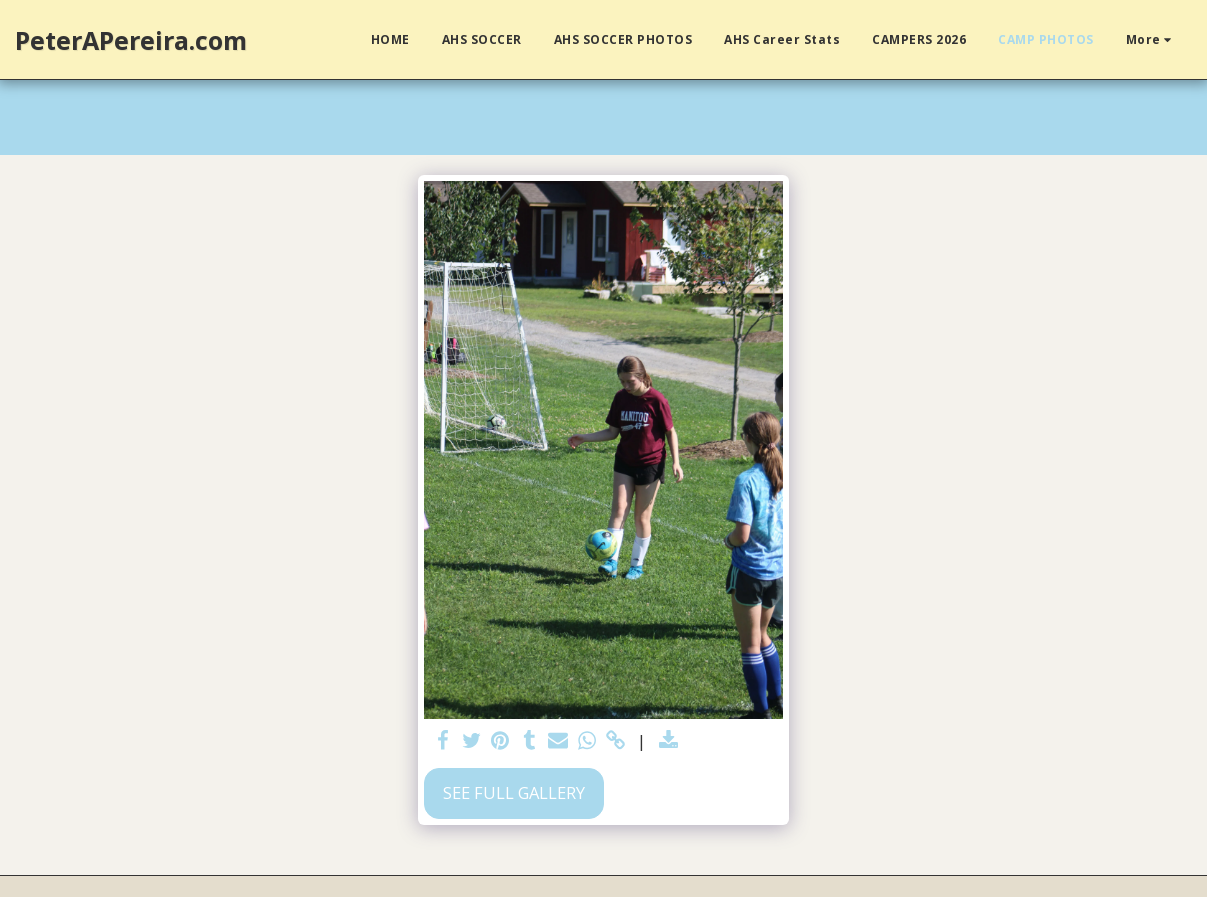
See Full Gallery (514, 792)
